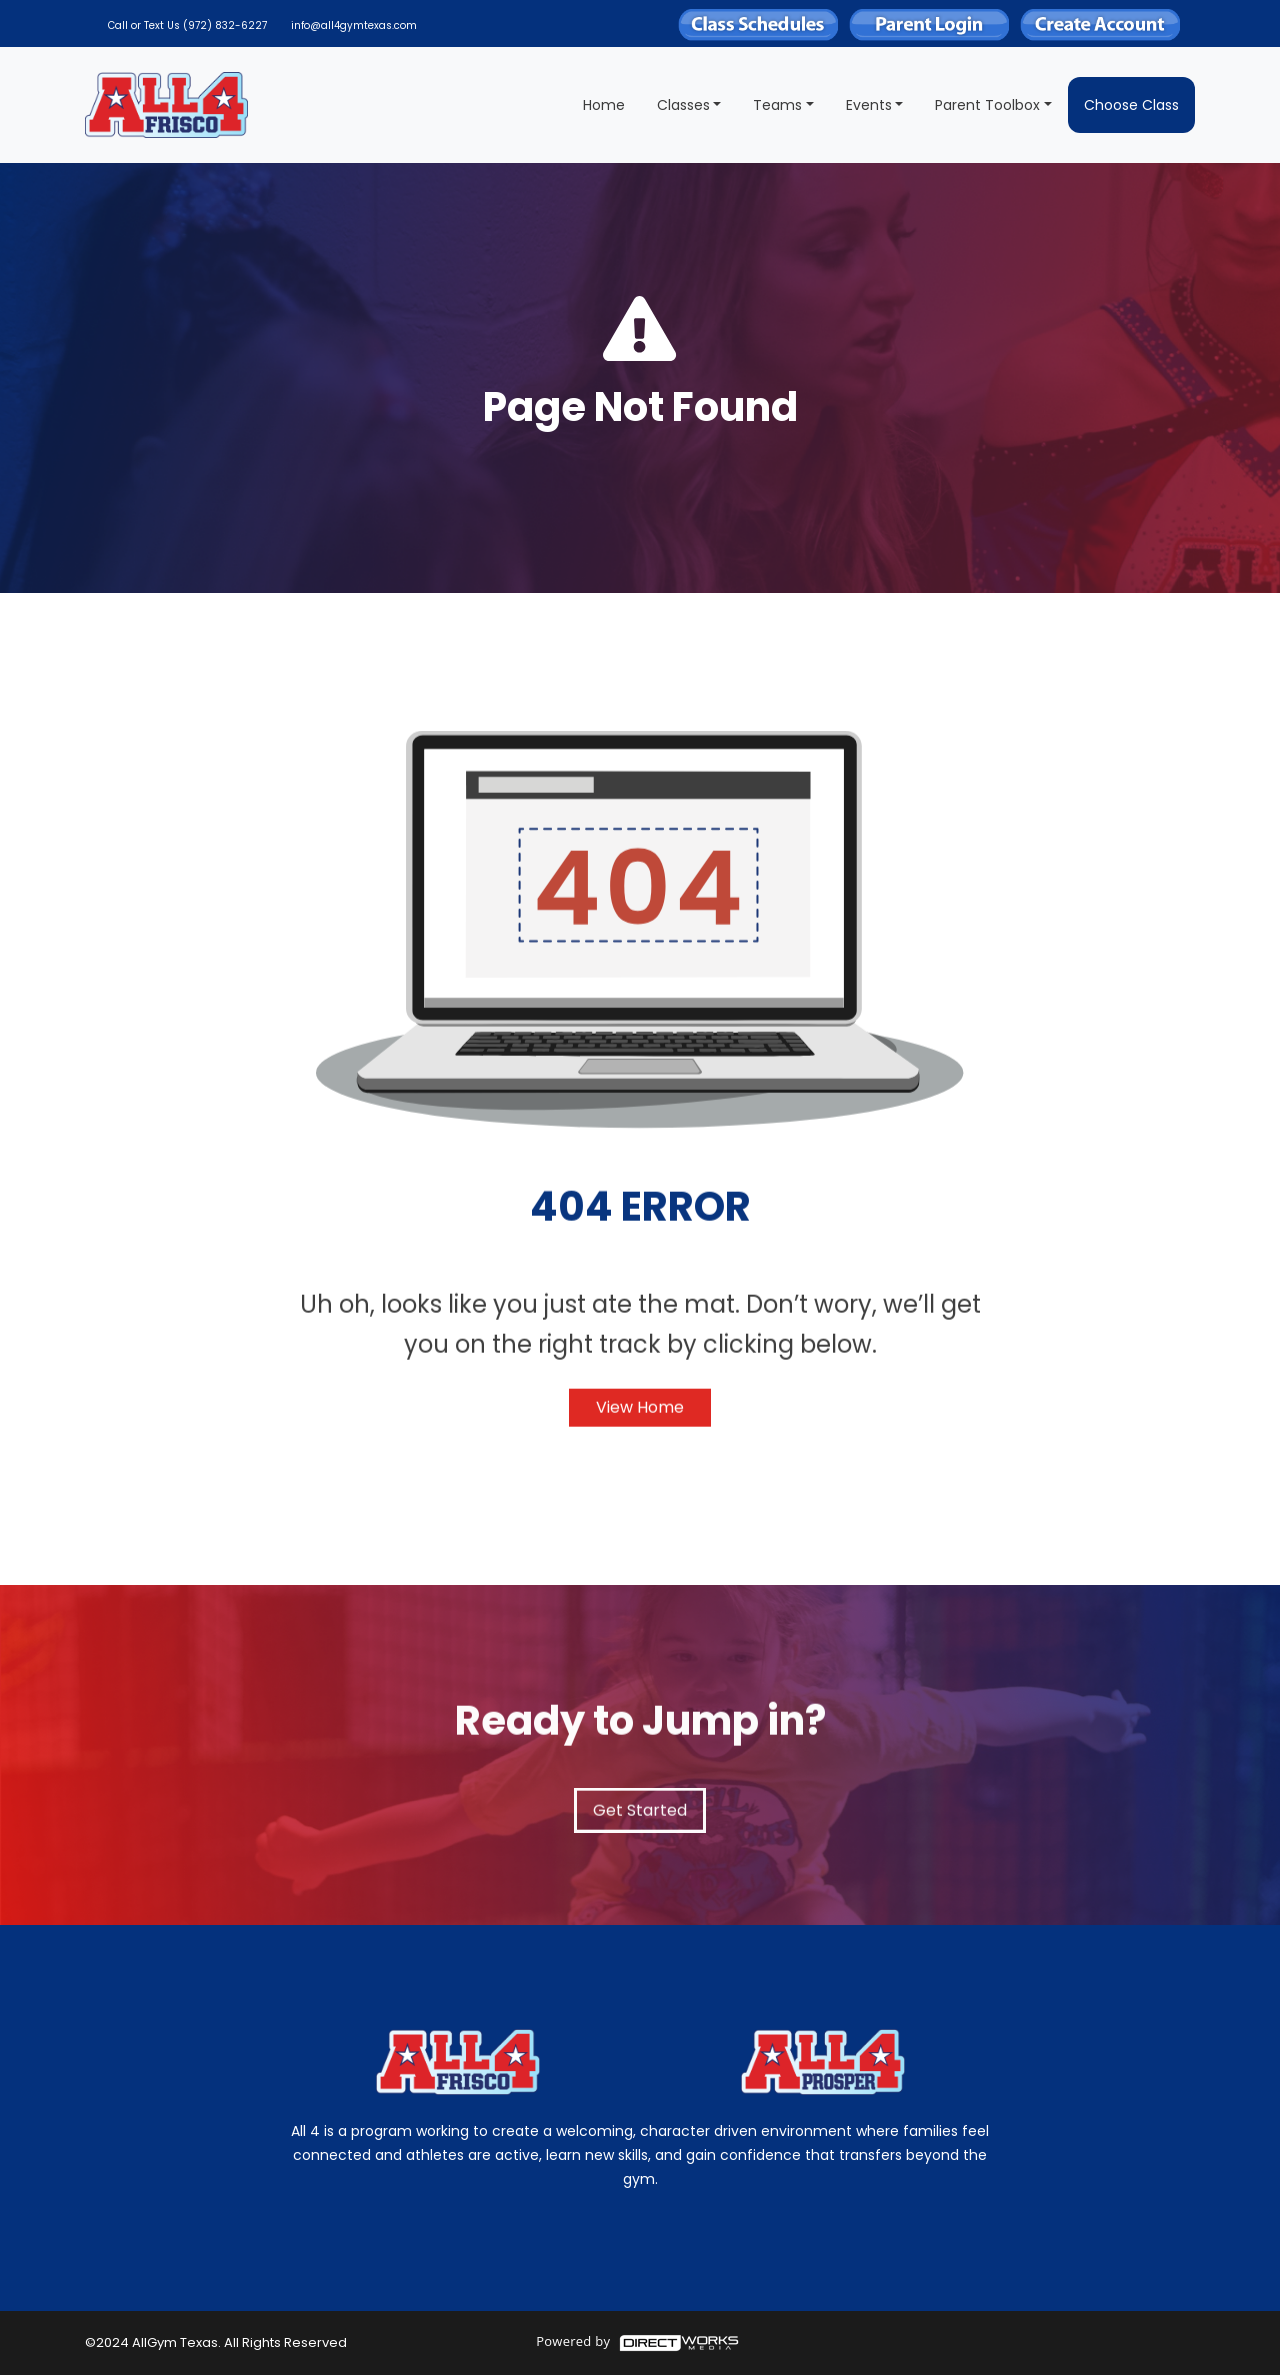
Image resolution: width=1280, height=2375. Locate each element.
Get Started (640, 1821)
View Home (640, 1418)
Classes (683, 105)
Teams (777, 105)
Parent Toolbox (987, 105)
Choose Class (1131, 105)
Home (604, 105)
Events (869, 105)
